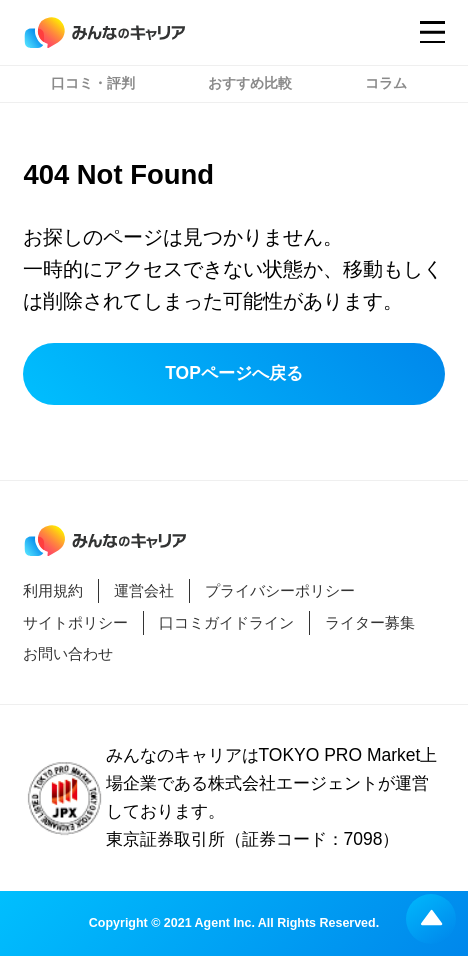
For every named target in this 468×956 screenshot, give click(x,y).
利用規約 (53, 590)
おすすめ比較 (250, 83)
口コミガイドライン (226, 622)
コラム (386, 83)
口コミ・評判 (93, 83)
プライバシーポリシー (280, 590)
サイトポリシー (75, 622)
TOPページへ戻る (234, 373)
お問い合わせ (68, 653)
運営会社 (144, 590)
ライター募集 (370, 622)
